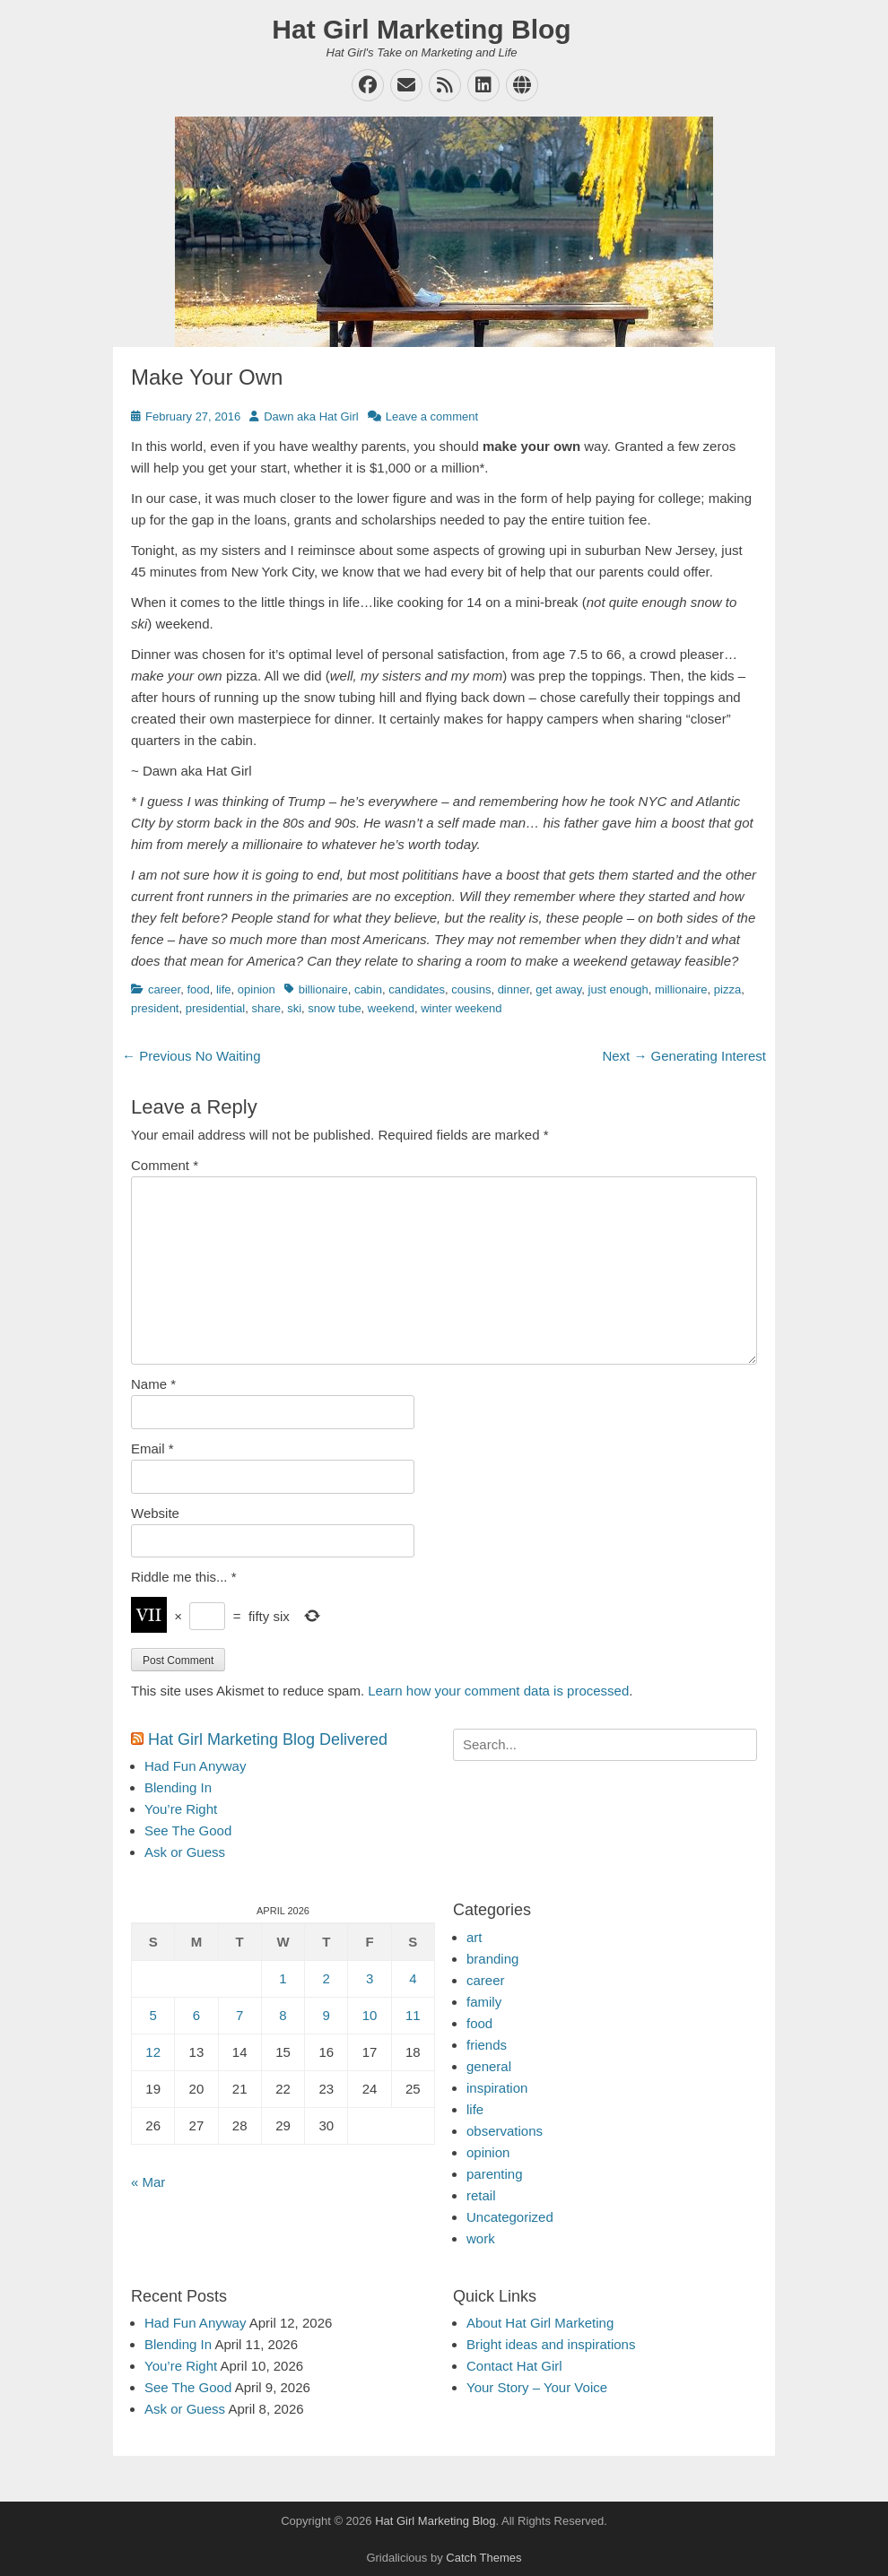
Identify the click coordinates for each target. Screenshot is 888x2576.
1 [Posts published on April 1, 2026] (282, 1978)
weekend (391, 1008)
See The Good (187, 1830)
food (198, 989)
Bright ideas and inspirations (550, 2344)
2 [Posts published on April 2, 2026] (326, 1978)
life (223, 989)
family (483, 2001)
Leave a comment (432, 416)
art (474, 1937)
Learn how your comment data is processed (498, 1690)
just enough (618, 989)
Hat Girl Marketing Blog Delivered (267, 1739)
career (164, 989)
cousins (471, 989)
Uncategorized (509, 2217)
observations (504, 2130)
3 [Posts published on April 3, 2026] (369, 1978)
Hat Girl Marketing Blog (421, 29)
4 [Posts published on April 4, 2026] (412, 1978)
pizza (727, 989)
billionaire (323, 989)
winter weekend (461, 1008)
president (154, 1008)
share (266, 1008)
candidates (416, 989)
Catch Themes (483, 2557)
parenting (494, 2173)
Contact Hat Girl (514, 2365)
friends (486, 2044)
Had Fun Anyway (195, 1766)
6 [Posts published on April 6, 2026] (196, 2015)
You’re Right (180, 1809)
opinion (256, 989)
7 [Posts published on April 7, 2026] (239, 2015)
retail (481, 2195)
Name (153, 1384)
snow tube (334, 1008)
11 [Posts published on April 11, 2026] (413, 2015)
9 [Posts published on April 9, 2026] (326, 2015)
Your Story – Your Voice (536, 2387)
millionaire (681, 989)
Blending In (178, 1787)
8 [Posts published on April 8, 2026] (282, 2015)
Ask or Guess (184, 1852)
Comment (164, 1165)
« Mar (148, 2182)
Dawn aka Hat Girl (311, 416)
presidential (216, 1008)
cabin (368, 989)
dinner (513, 989)
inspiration (496, 2087)
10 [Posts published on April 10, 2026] (370, 2015)
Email (152, 1448)
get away (558, 989)
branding (492, 1958)
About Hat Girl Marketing (540, 2322)
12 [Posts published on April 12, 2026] (153, 2052)
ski (294, 1008)
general (488, 2066)
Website (155, 1513)
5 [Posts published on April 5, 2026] (152, 2015)
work (480, 2238)
